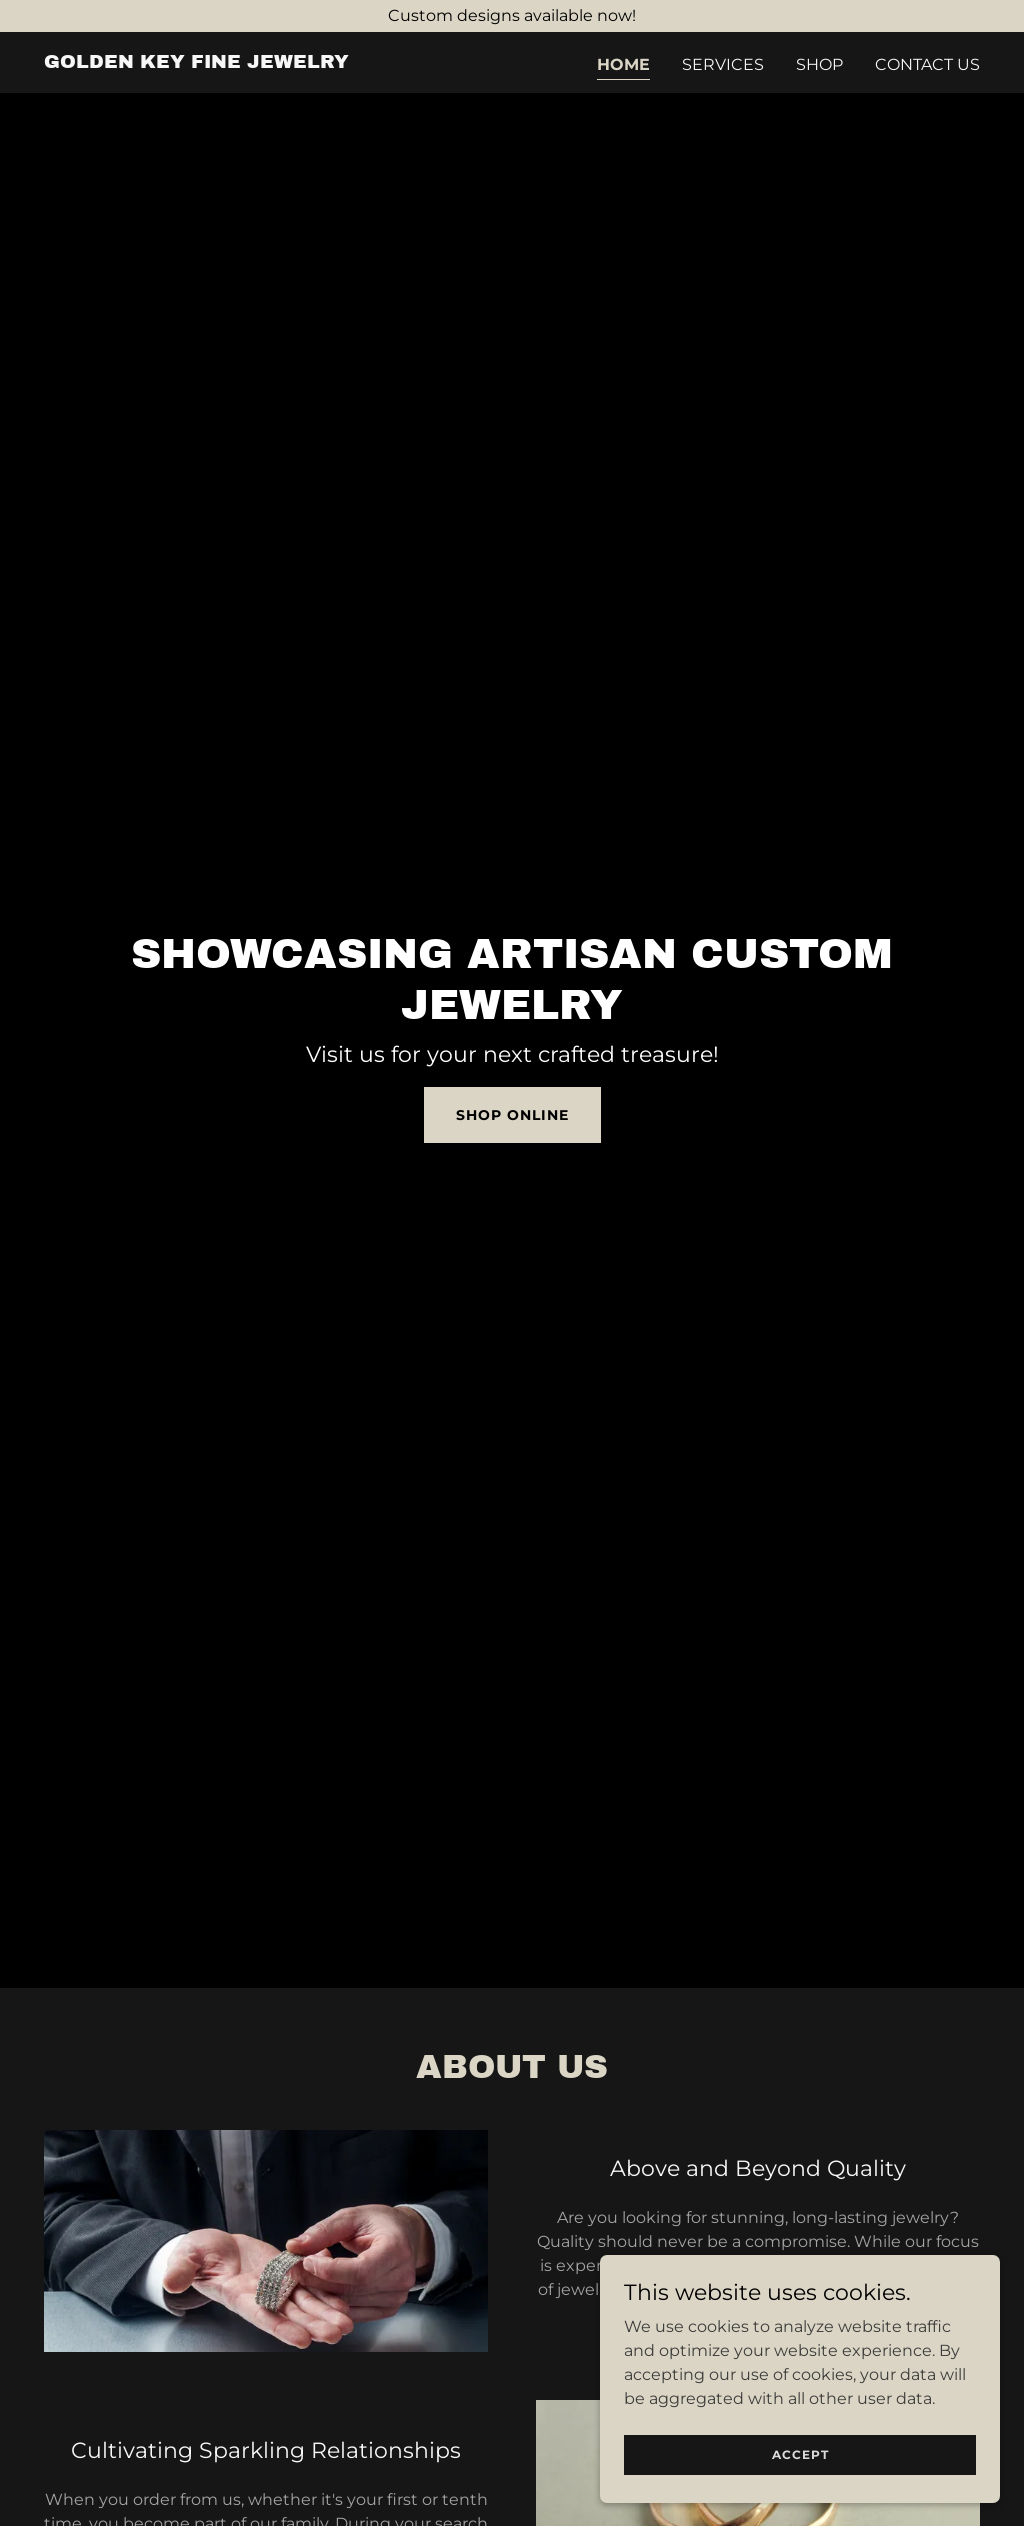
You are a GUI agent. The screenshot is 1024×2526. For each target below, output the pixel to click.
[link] (196, 62)
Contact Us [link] (927, 64)
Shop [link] (819, 64)
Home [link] (623, 64)
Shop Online (512, 1115)
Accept (800, 2454)
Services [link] (723, 64)
